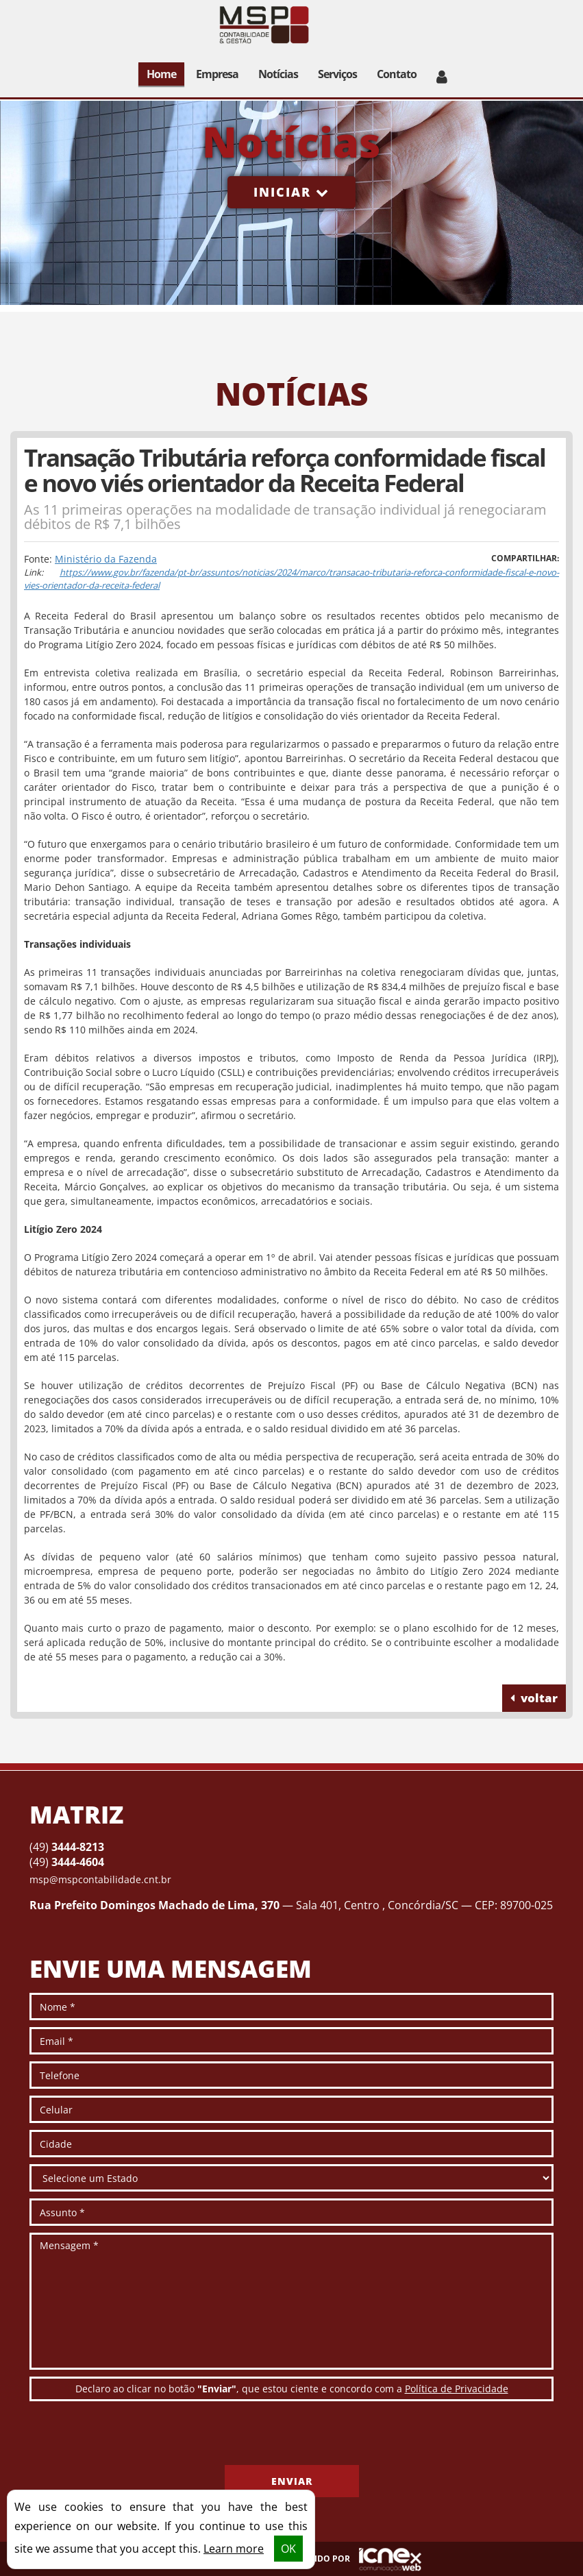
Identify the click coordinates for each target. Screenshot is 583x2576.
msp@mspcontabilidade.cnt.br (100, 1879)
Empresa (217, 74)
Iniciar (291, 192)
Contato (397, 74)
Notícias (278, 74)
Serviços (337, 74)
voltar (534, 1698)
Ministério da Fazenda (106, 558)
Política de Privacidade (456, 2388)
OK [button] (288, 2548)
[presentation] (133, 2438)
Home (161, 74)
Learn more (233, 2548)
